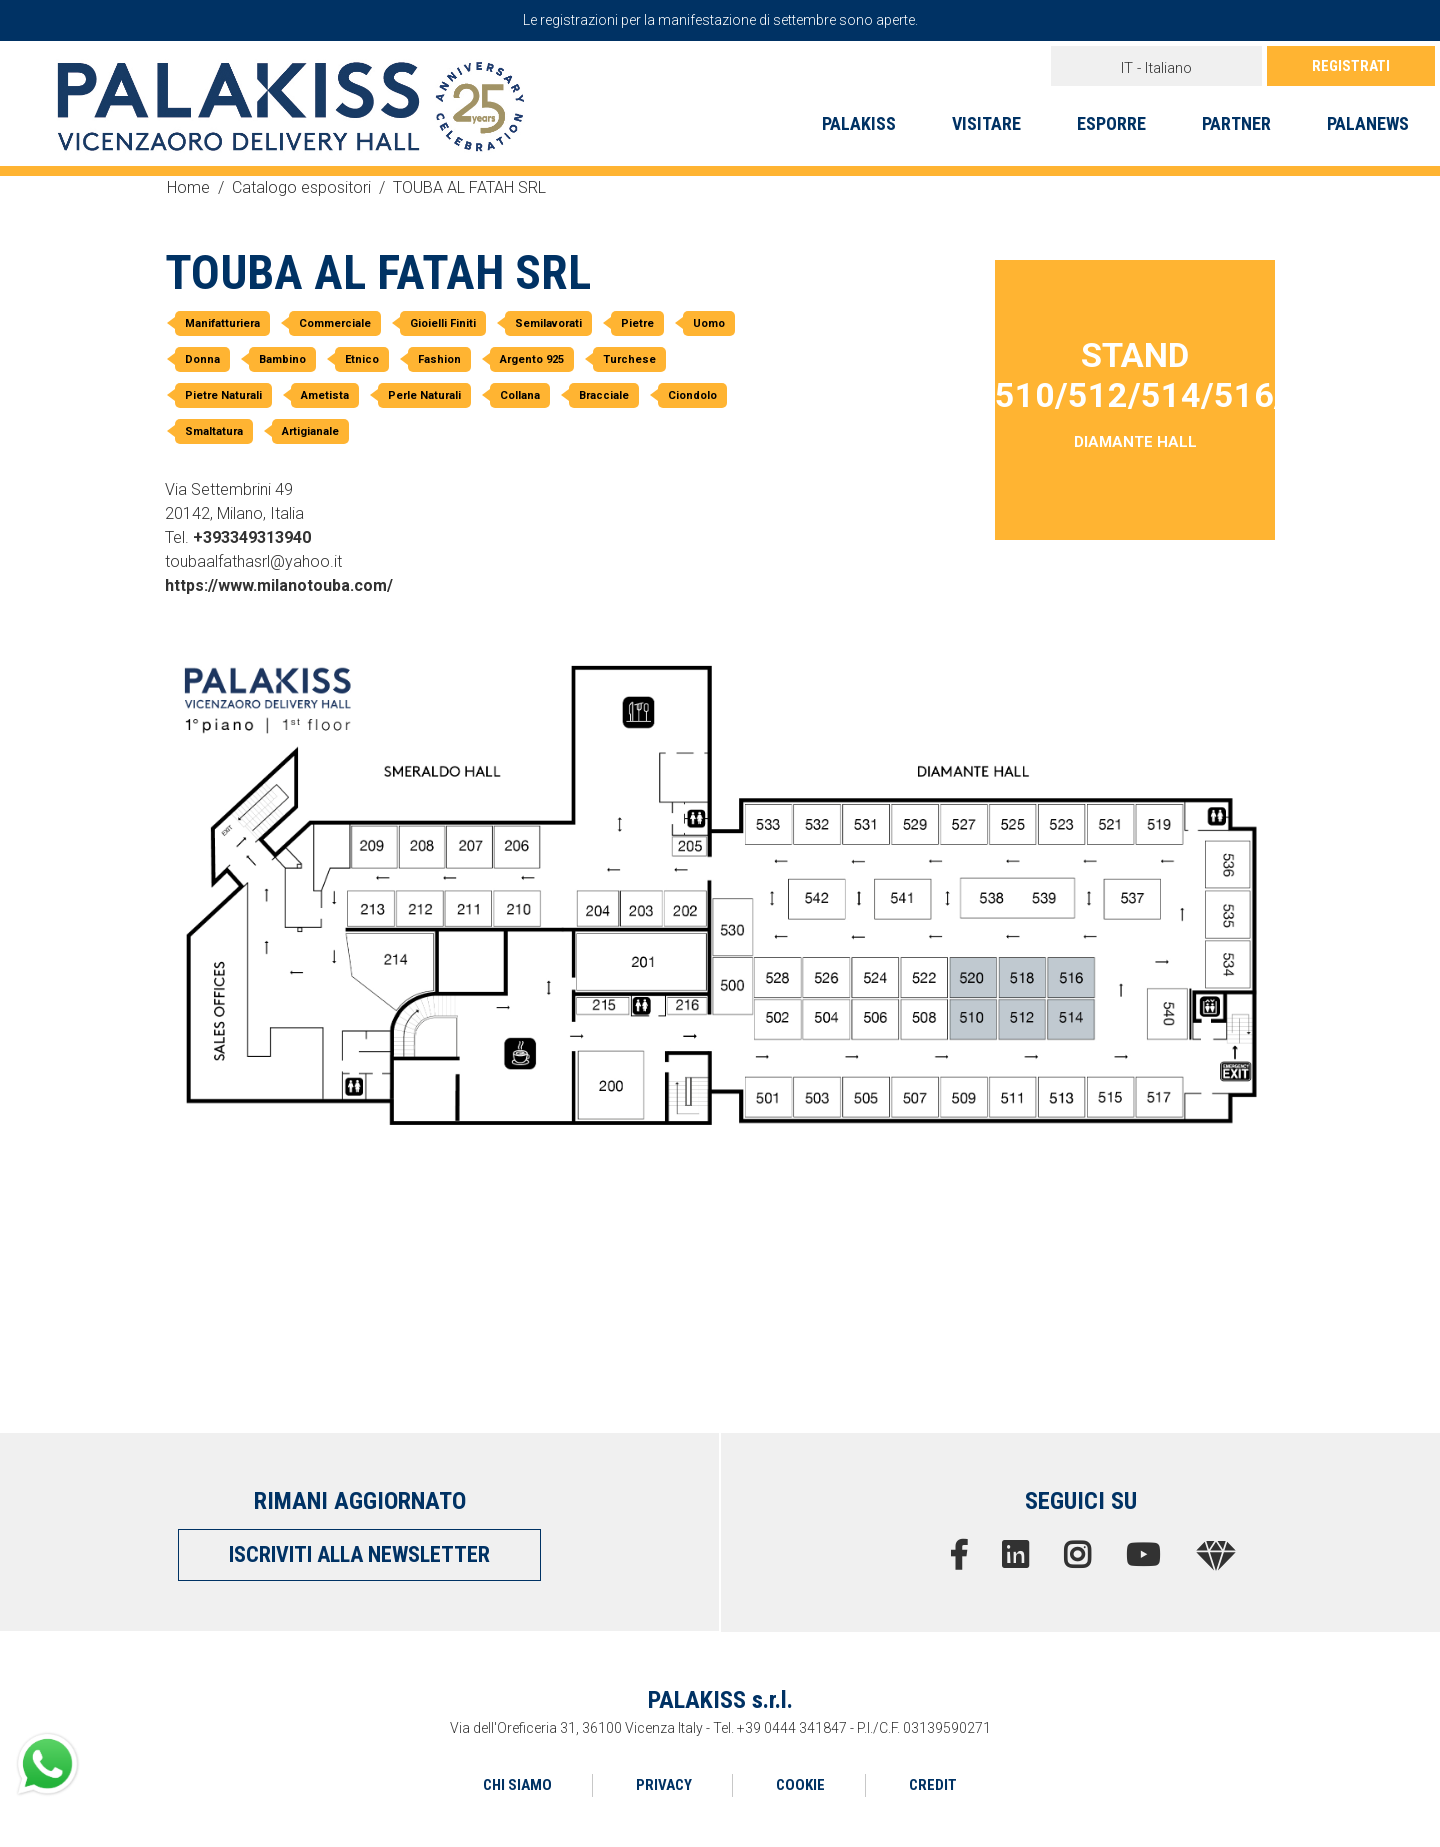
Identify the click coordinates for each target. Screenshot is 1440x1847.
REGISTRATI (1351, 66)
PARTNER (1236, 123)
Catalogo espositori (301, 187)
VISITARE (986, 123)
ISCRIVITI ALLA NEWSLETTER (359, 1554)
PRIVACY (664, 1785)
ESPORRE (1111, 123)
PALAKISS (859, 123)
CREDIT (933, 1785)
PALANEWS (1368, 123)
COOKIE (800, 1785)
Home (188, 187)
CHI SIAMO (517, 1785)
